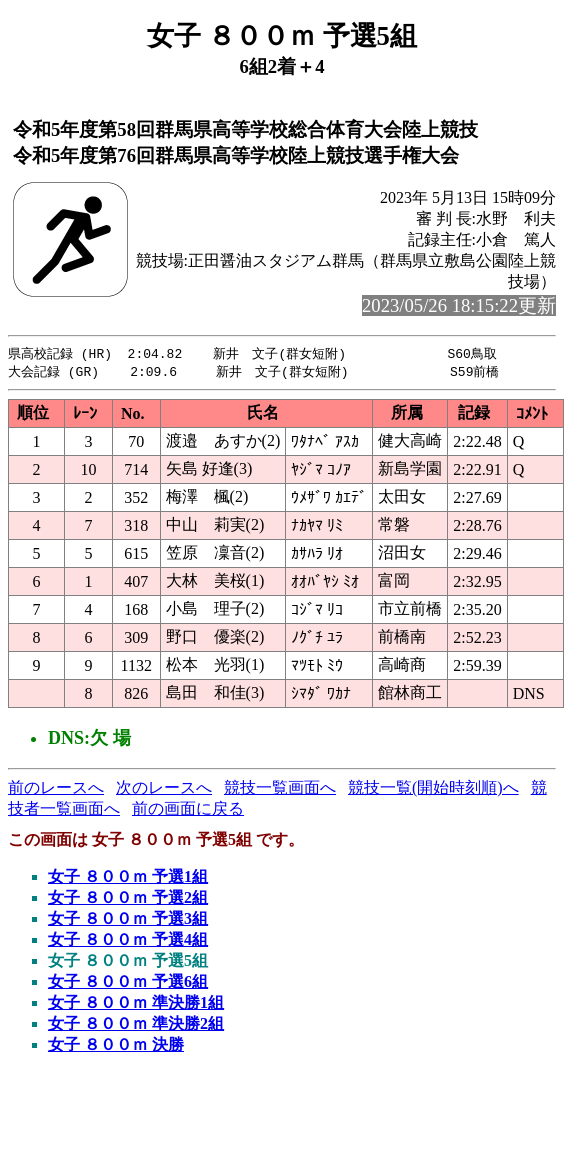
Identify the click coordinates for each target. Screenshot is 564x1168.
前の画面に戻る (188, 810)
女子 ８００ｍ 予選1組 (128, 878)
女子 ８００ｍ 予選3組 (128, 920)
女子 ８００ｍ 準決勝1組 (136, 1004)
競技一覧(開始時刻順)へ (433, 789)
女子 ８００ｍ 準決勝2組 (136, 1025)
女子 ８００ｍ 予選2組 (128, 899)
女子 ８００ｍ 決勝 (116, 1046)
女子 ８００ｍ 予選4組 (128, 941)
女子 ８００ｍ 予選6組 (128, 983)
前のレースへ (56, 789)
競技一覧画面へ (280, 789)
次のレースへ (164, 789)
